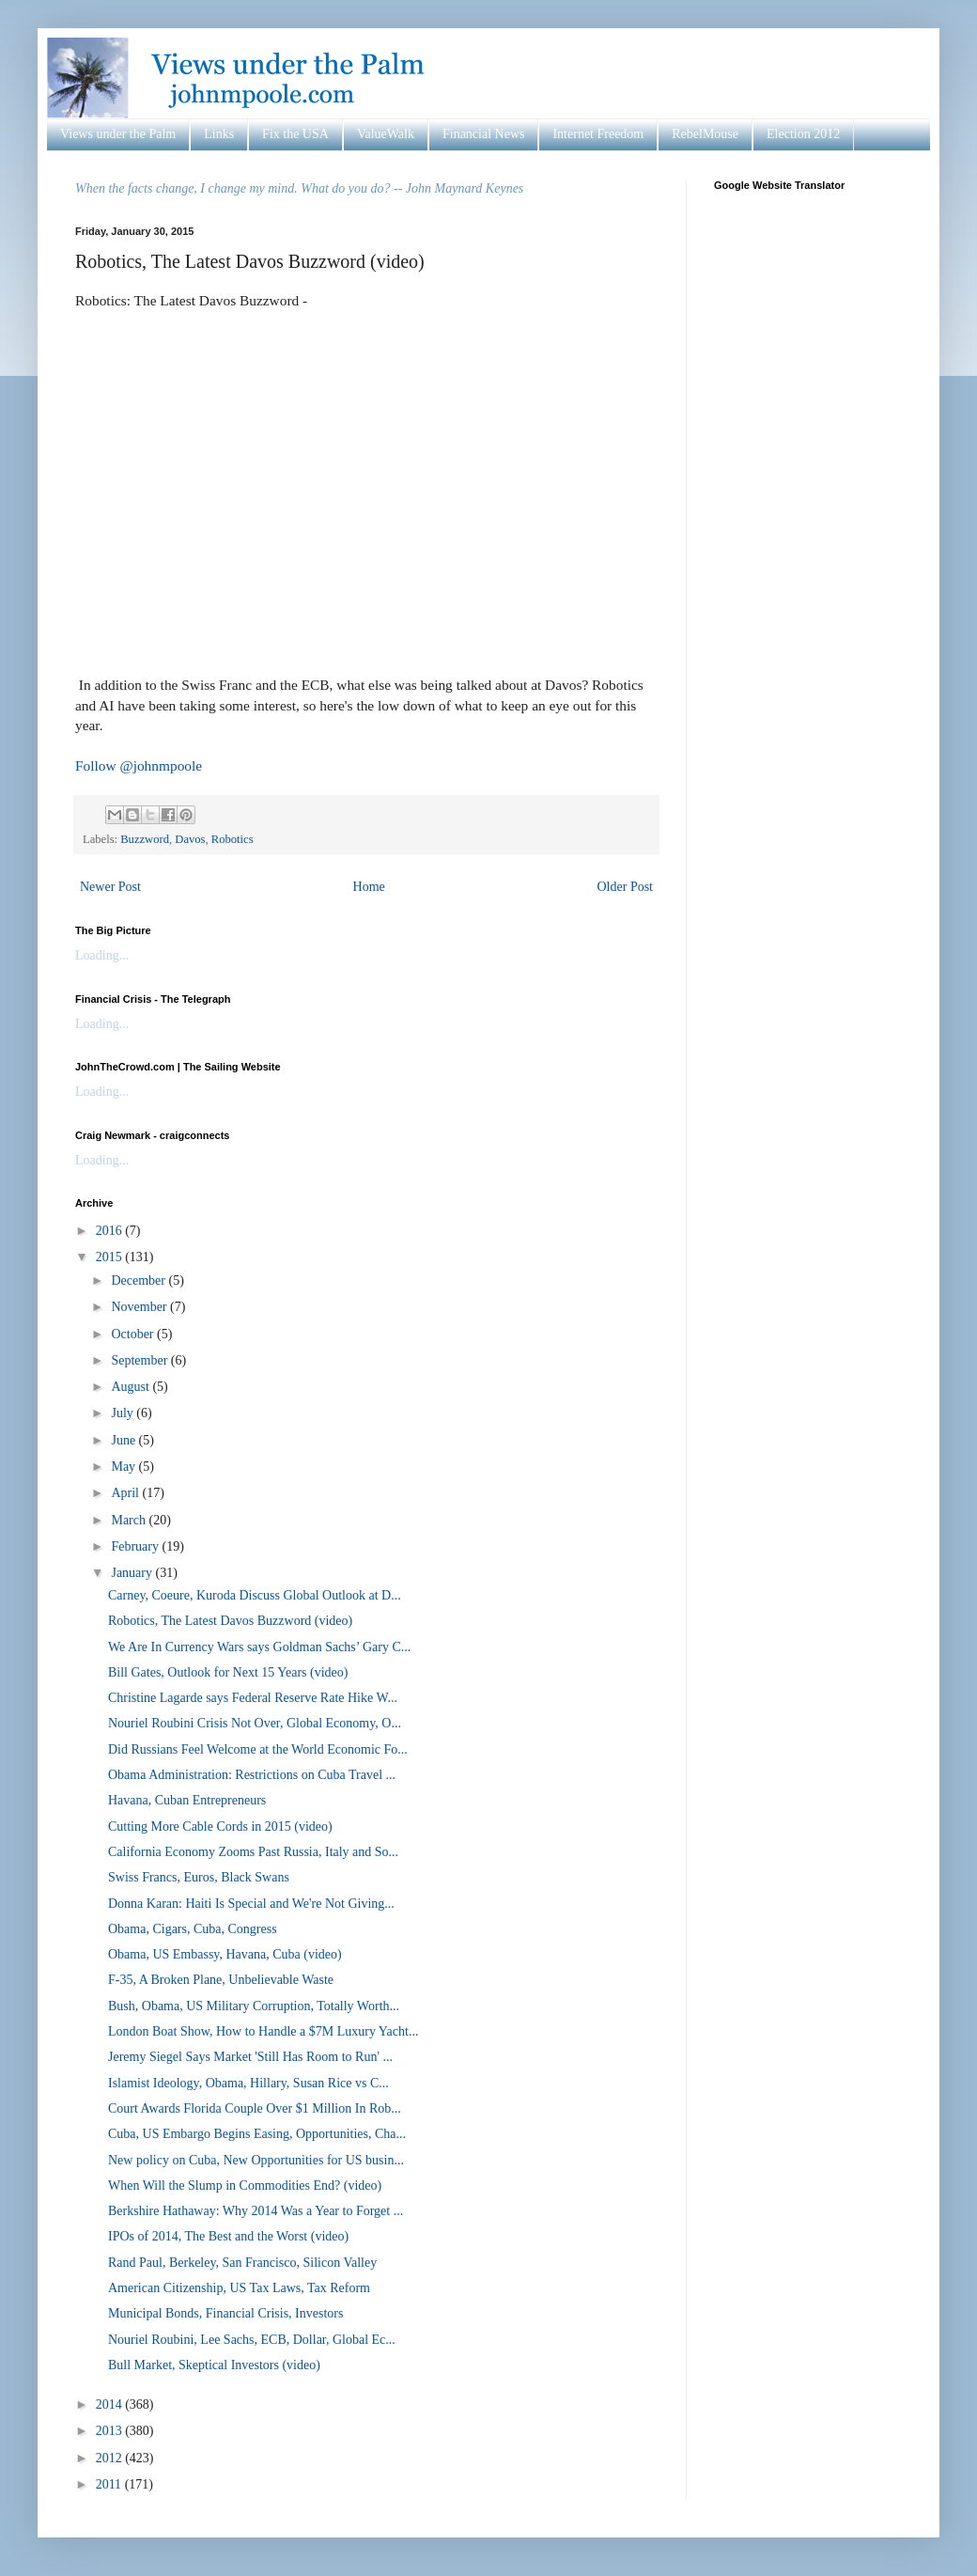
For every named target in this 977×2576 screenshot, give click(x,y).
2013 (111, 2431)
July (123, 1413)
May (124, 1467)
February (136, 1546)
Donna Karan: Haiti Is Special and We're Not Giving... (251, 1904)
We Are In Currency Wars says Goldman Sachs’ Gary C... (259, 1647)
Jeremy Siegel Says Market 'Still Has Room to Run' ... (250, 2057)
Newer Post (110, 887)
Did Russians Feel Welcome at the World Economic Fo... (258, 1749)
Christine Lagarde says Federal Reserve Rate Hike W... (252, 1698)
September (140, 1360)
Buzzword (144, 839)
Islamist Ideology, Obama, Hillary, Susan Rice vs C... (248, 2083)
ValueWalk (385, 134)
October (134, 1334)
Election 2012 (803, 134)
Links (219, 134)
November (140, 1307)
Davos (190, 839)
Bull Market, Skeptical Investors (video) (214, 2365)
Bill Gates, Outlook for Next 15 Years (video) (228, 1672)
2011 (110, 2484)
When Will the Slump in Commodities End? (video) (244, 2185)
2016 (111, 1231)
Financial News (483, 134)
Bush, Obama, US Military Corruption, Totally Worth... (253, 2006)
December (139, 1280)
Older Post (625, 887)
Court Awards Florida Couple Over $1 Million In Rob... (254, 2108)
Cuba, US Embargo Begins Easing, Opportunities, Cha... (257, 2134)
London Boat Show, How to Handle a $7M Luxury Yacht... (263, 2031)
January (133, 1573)
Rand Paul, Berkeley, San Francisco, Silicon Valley (242, 2263)
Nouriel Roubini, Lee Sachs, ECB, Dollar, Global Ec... (251, 2340)
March (129, 1520)
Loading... (102, 955)
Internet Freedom (598, 134)
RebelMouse (705, 134)
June (124, 1440)
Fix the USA (295, 134)
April (126, 1493)
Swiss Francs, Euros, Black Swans (198, 1877)
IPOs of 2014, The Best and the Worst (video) (228, 2236)
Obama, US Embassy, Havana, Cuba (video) (225, 1954)
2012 (111, 2458)
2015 (111, 1257)
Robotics (232, 839)
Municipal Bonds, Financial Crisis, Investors (225, 2313)
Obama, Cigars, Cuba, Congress (192, 1929)
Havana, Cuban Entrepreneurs (187, 1800)
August (131, 1387)
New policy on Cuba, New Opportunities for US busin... (256, 2160)
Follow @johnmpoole (138, 765)
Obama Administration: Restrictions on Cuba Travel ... (251, 1775)
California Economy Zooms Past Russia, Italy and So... (253, 1852)
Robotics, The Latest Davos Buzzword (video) (230, 1621)
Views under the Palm (118, 134)
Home (369, 887)
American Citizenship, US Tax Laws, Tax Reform (239, 2288)
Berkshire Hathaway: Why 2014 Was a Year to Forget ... (255, 2211)
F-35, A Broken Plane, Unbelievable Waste (220, 1980)
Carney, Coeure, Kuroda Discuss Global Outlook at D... (254, 1595)
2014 (111, 2404)
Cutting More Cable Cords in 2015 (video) (220, 1826)
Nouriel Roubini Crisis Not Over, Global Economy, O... (254, 1723)
